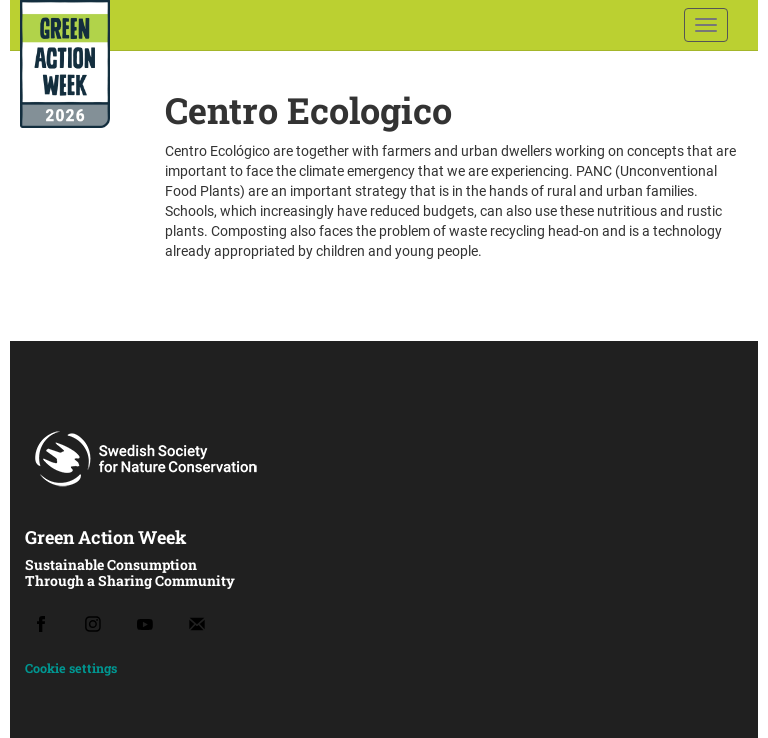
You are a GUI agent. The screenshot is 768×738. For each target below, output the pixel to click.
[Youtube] (145, 624)
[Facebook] (41, 624)
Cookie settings (71, 668)
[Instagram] (93, 624)
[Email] (197, 624)
